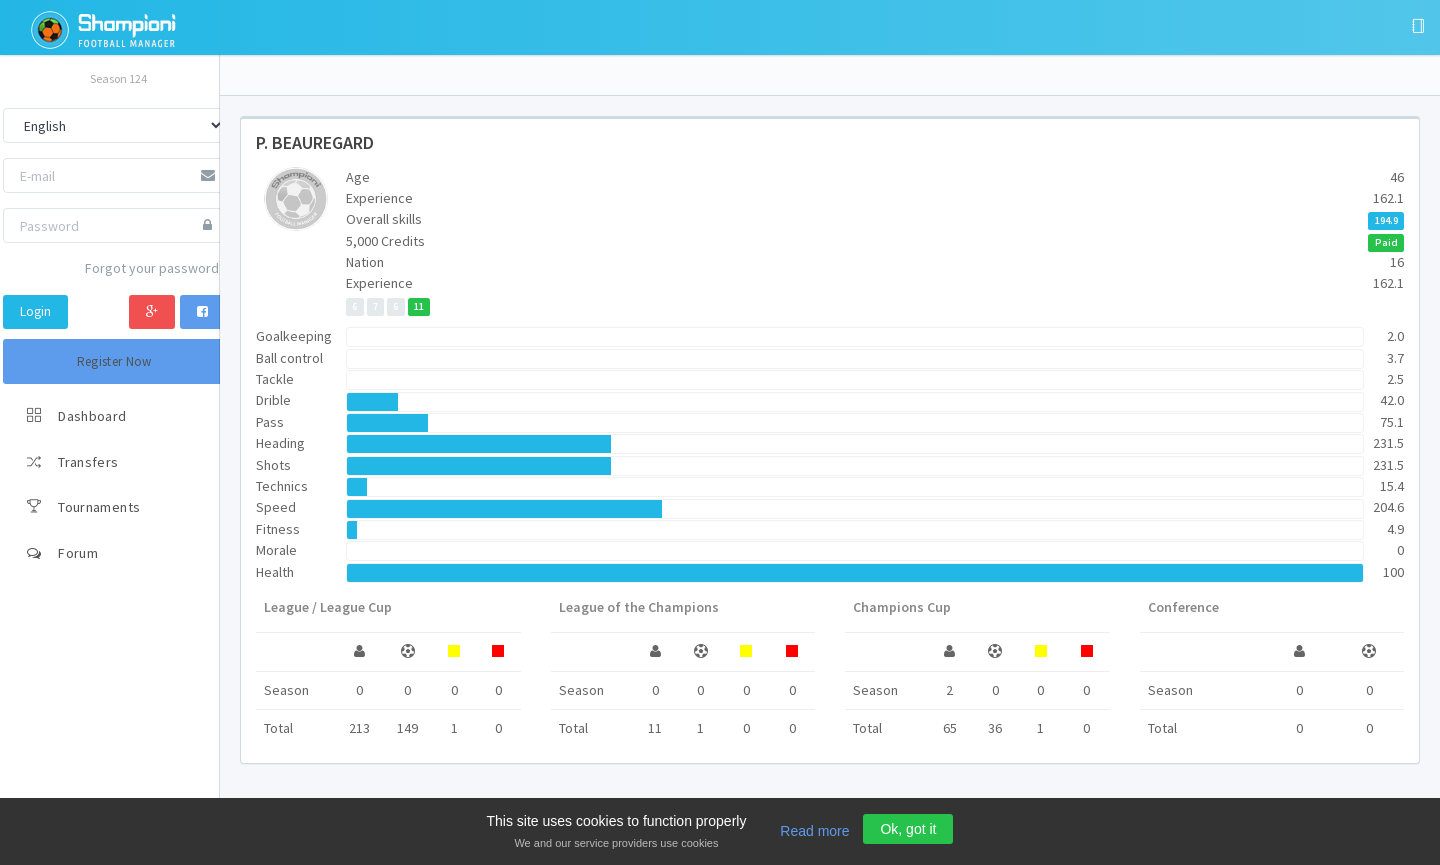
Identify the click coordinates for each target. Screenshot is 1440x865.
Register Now (114, 361)
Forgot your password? (155, 268)
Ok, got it (908, 829)
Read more (814, 831)
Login (35, 311)
